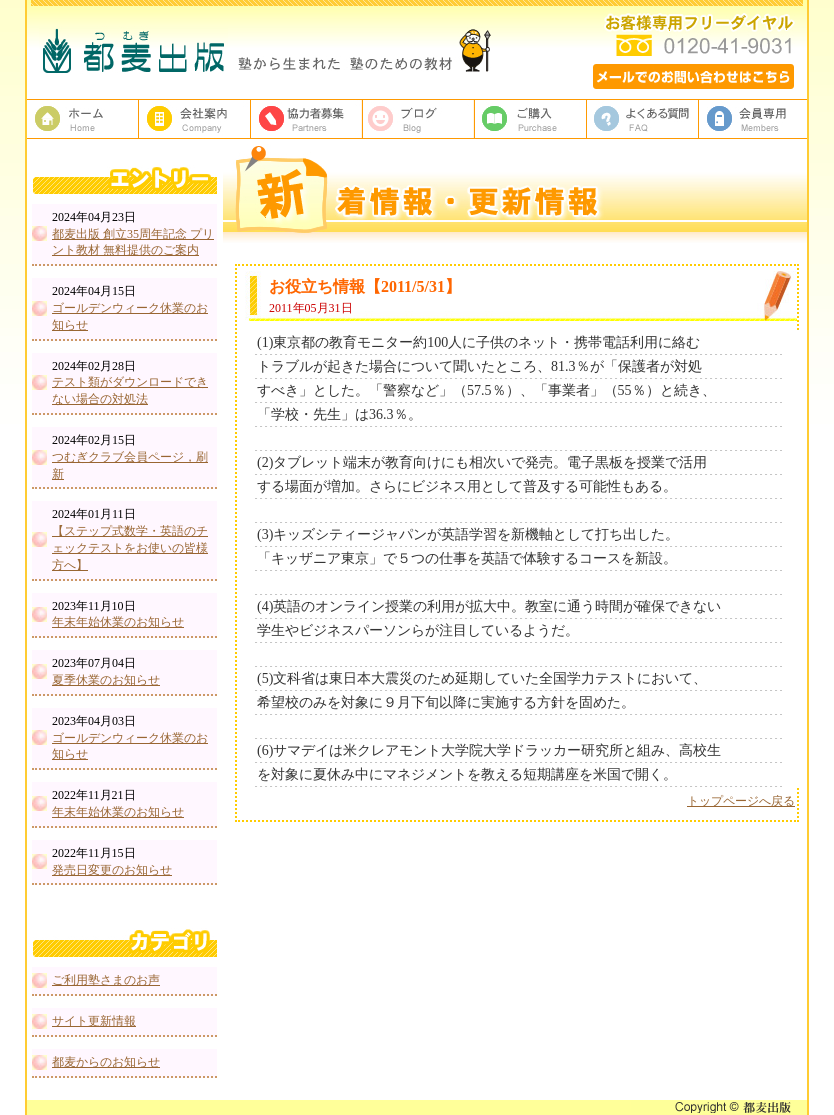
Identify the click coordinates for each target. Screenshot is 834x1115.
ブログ (419, 119)
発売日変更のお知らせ (112, 870)
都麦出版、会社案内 (195, 119)
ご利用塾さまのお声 (106, 980)
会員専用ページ (755, 119)
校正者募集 (307, 119)
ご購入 (531, 119)
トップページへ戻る (741, 801)
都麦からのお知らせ (106, 1062)
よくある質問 (643, 119)
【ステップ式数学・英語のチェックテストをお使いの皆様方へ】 (130, 548)
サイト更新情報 (94, 1021)
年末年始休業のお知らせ (118, 622)
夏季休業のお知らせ (106, 680)
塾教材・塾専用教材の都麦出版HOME (83, 119)
